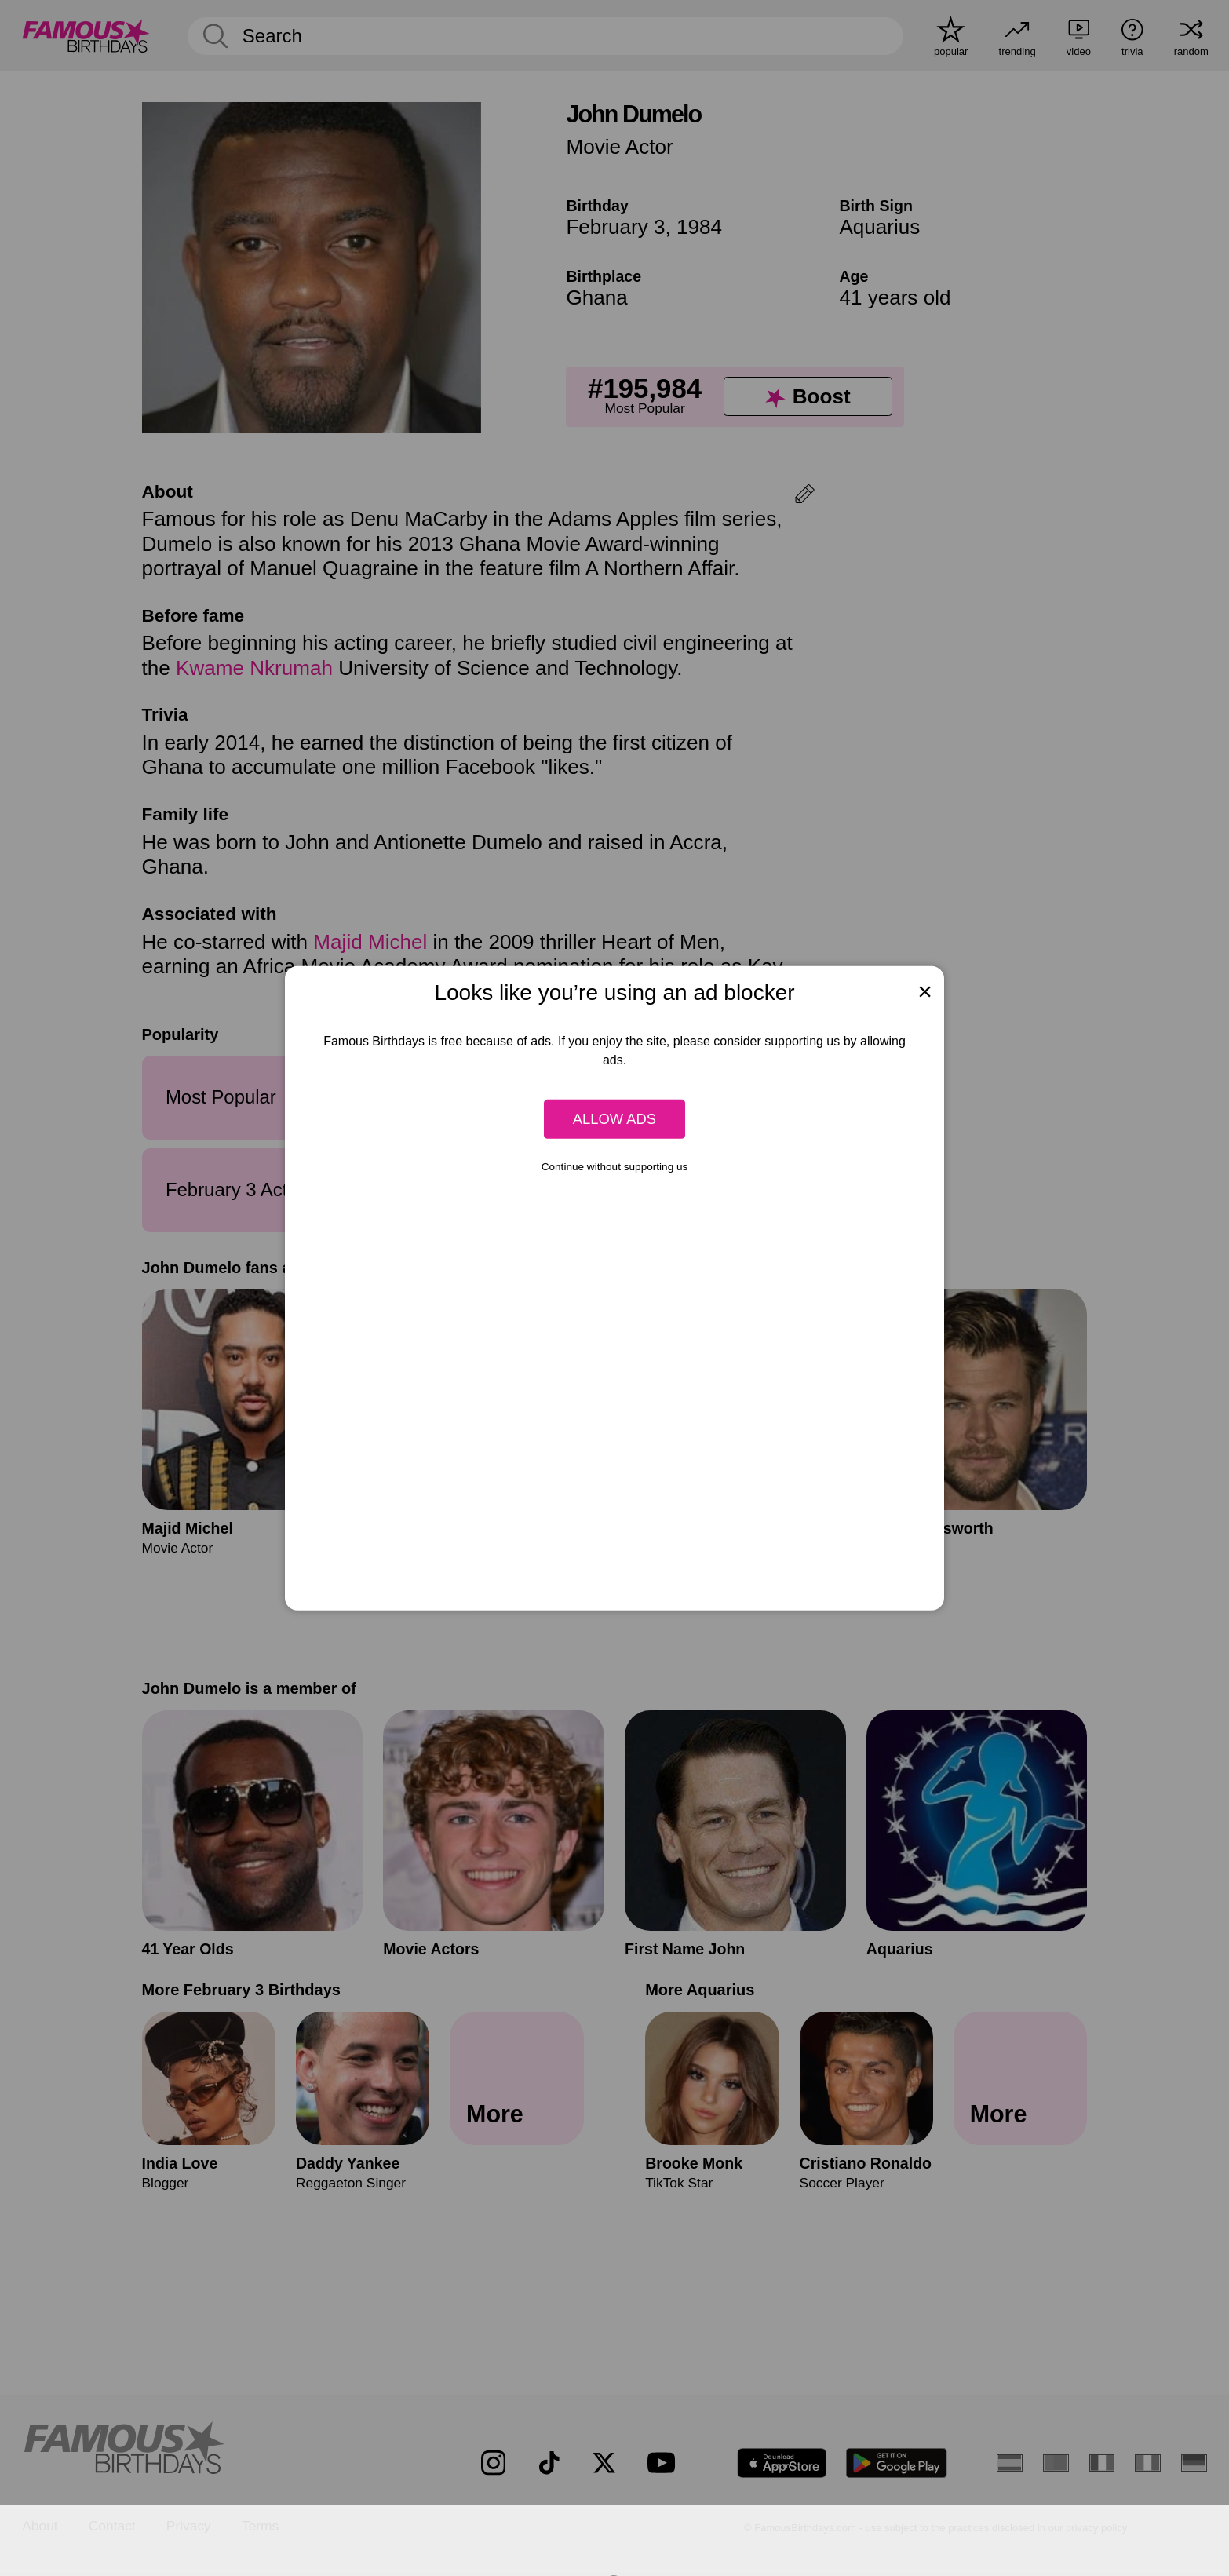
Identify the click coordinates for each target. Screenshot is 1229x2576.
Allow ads (614, 1119)
